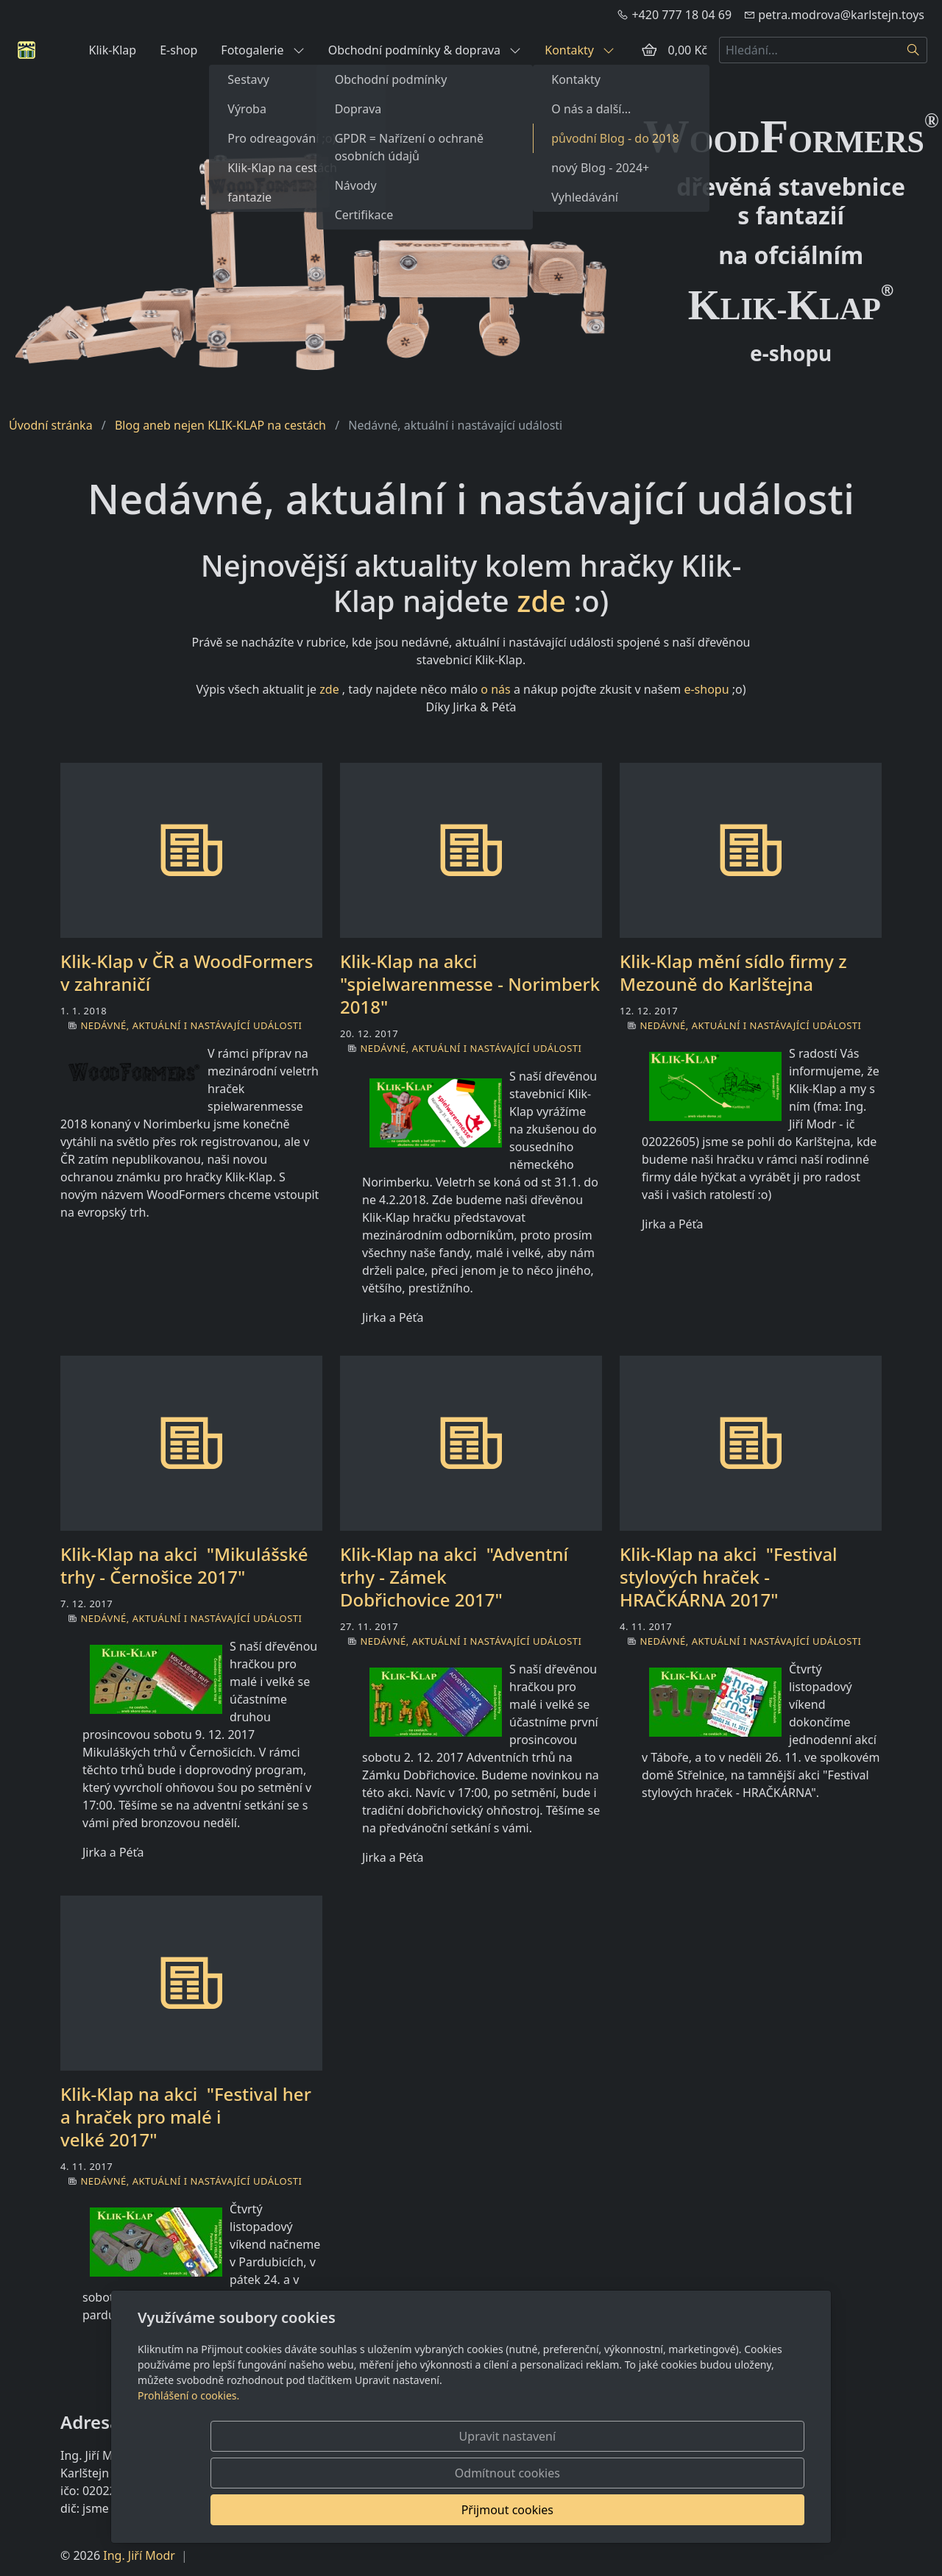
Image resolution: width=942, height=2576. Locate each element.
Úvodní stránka (51, 425)
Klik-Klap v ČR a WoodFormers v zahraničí (186, 972)
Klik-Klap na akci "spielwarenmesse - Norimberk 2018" (470, 984)
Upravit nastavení (439, 2510)
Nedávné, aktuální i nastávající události (191, 1025)
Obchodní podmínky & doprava (425, 50)
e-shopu (706, 689)
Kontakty (580, 50)
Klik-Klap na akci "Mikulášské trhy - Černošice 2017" (184, 1565)
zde (541, 600)
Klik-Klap (112, 50)
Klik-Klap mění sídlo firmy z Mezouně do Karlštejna (733, 972)
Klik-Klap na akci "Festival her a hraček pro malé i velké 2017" (185, 2117)
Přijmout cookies (733, 2510)
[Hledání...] (809, 50)
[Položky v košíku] (649, 50)
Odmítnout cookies (587, 2510)
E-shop (178, 50)
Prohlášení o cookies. (188, 2469)
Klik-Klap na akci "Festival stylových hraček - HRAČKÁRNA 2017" (728, 1577)
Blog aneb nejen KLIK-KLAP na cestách (220, 425)
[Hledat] (913, 50)
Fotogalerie (262, 50)
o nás (495, 689)
